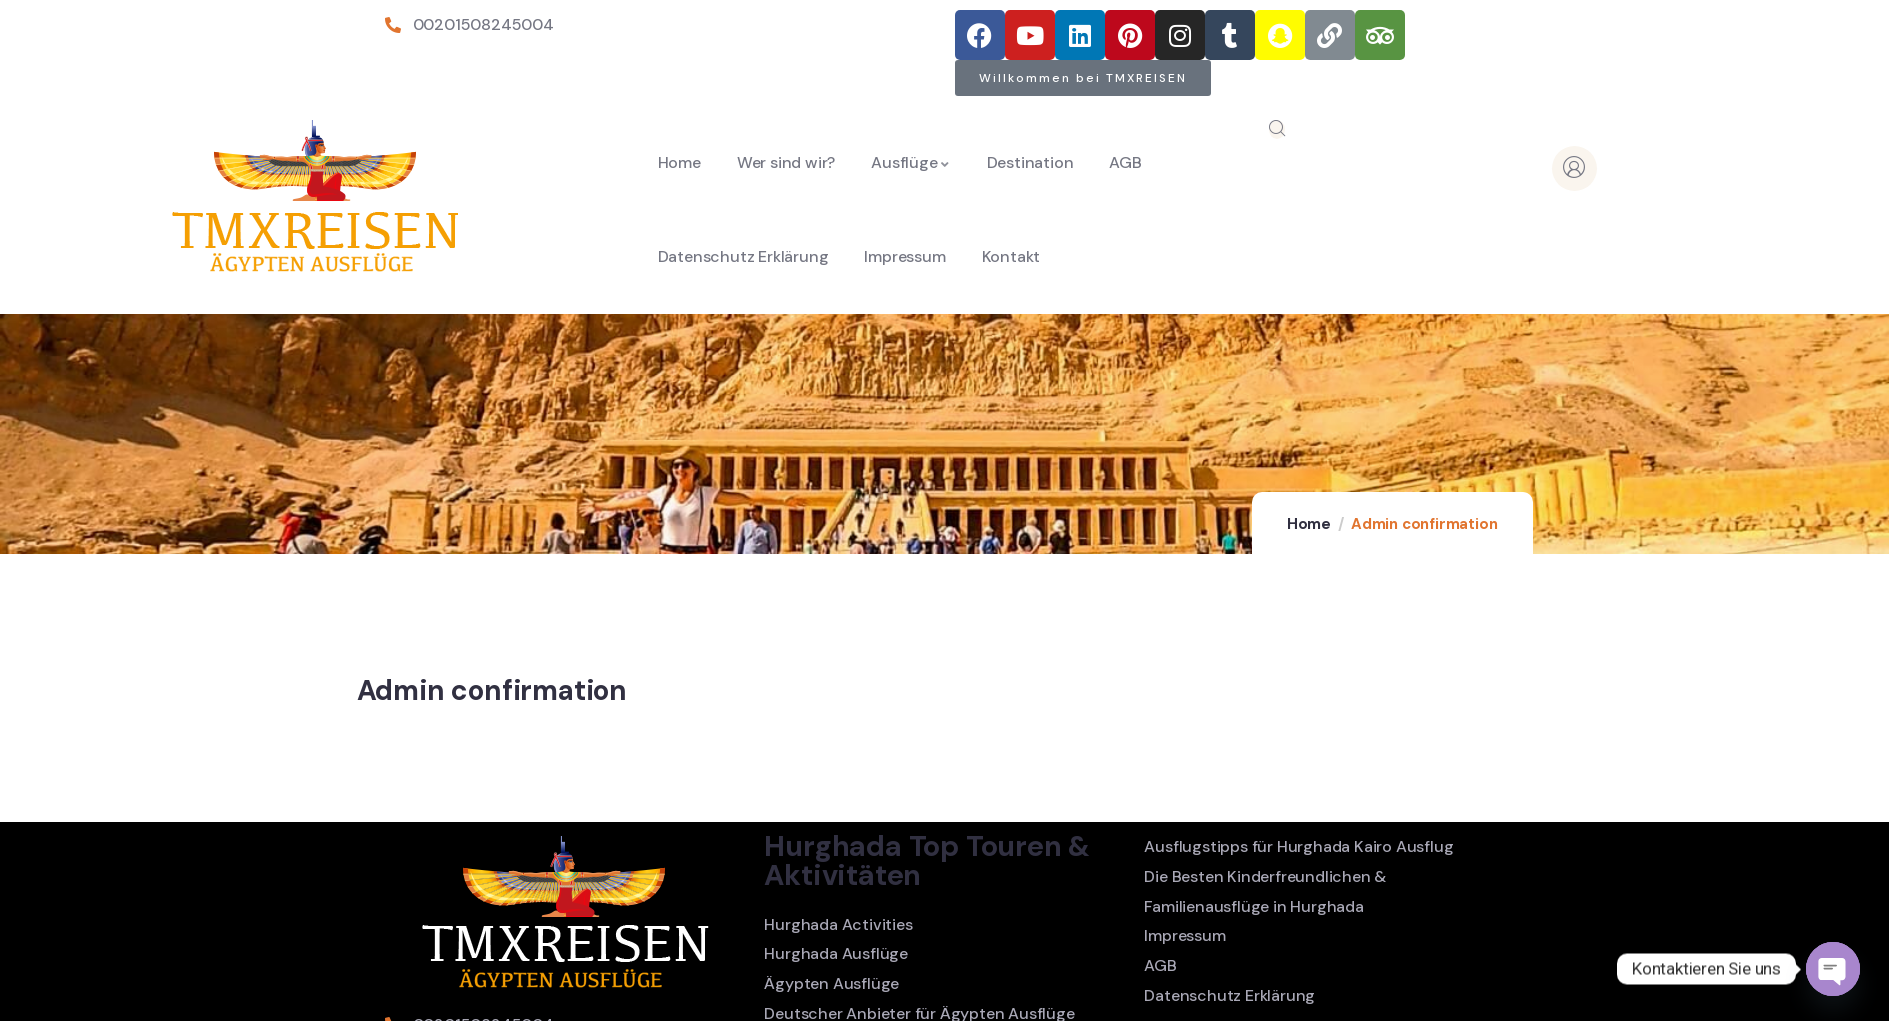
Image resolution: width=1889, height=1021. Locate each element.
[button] (1083, 78)
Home (1309, 524)
